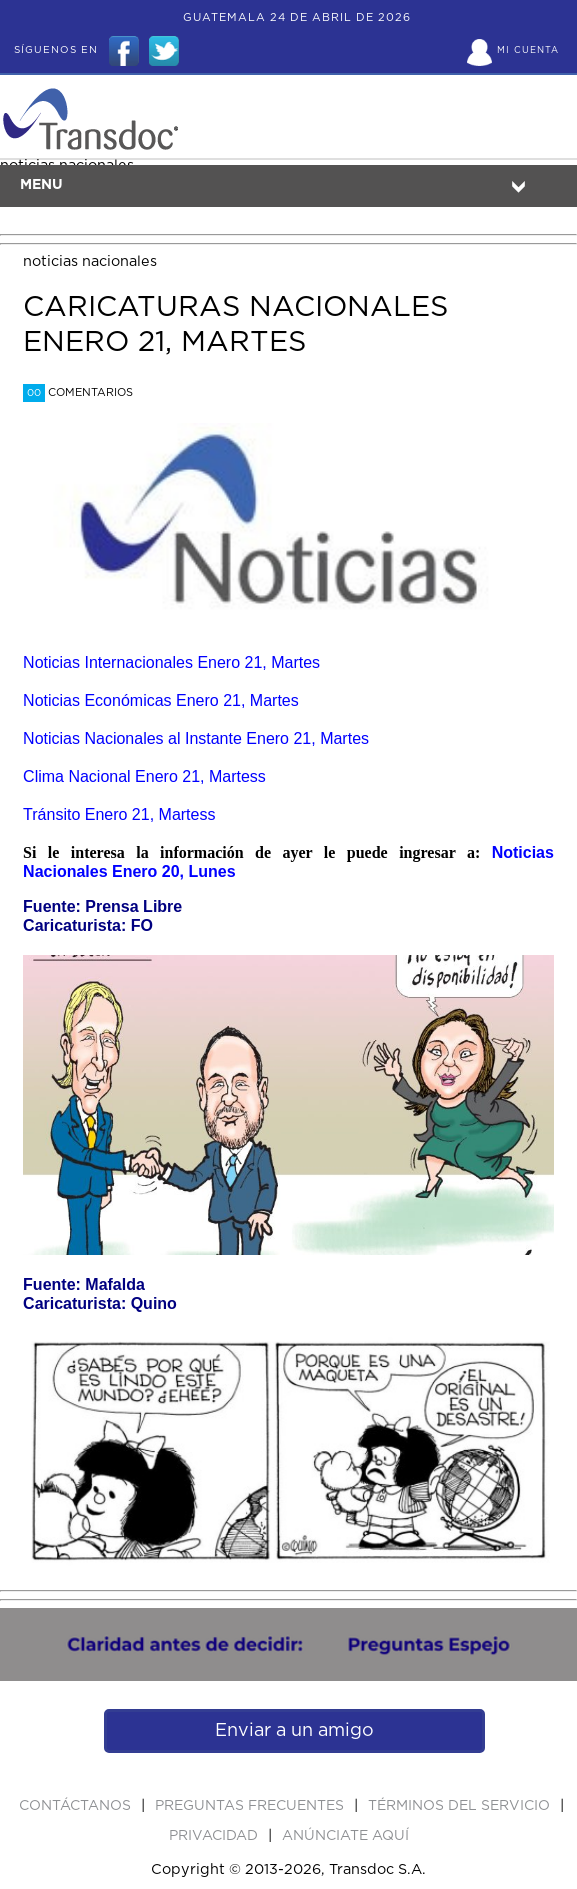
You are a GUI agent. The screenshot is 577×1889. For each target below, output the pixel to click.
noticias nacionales (90, 261)
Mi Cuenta (528, 50)
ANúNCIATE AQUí (345, 1836)
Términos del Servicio (461, 1806)
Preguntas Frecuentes (251, 1806)
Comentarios (78, 392)
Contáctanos (77, 1806)
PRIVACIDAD (215, 1836)
